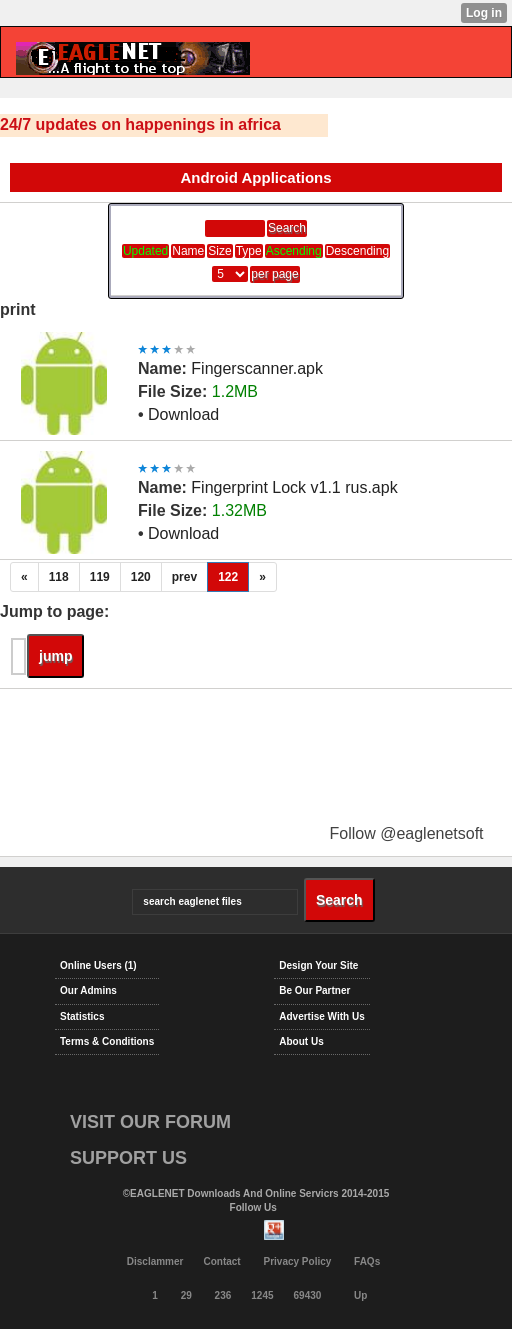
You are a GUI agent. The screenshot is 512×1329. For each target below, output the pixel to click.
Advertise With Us (321, 1016)
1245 (262, 1295)
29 (186, 1295)
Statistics (82, 1016)
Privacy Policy (297, 1261)
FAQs (367, 1261)
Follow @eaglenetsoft (406, 833)
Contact (221, 1261)
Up (360, 1295)
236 (223, 1295)
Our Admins (88, 990)
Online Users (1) (98, 965)
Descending (357, 251)
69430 (308, 1295)
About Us (301, 1041)
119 (100, 577)
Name (188, 251)
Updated (145, 251)
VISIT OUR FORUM (150, 1122)
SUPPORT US (128, 1158)
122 (228, 577)
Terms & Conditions (107, 1041)
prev (184, 577)
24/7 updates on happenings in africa (140, 124)
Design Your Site (318, 965)
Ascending (294, 251)
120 (141, 577)
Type (249, 251)
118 (59, 577)
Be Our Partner (314, 990)
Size (219, 251)
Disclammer (155, 1261)
